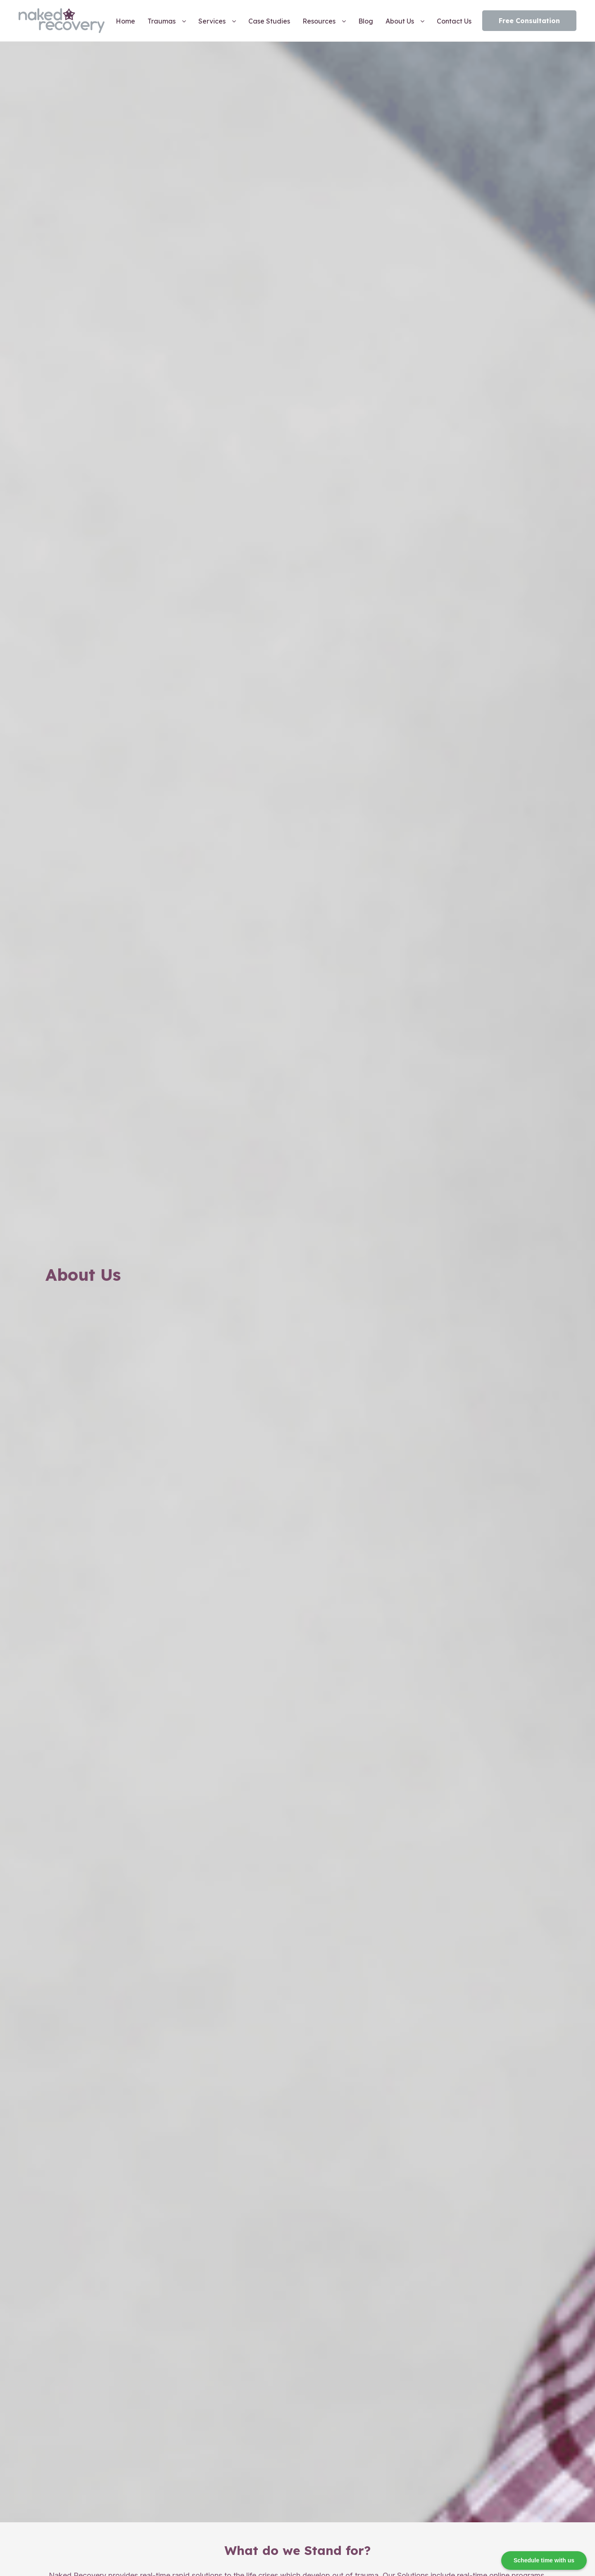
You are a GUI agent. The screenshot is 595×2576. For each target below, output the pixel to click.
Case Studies (269, 21)
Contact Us (454, 21)
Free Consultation (529, 21)
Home (125, 21)
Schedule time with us (544, 2560)
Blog (365, 21)
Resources (319, 21)
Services (212, 21)
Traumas (162, 21)
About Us (400, 21)
